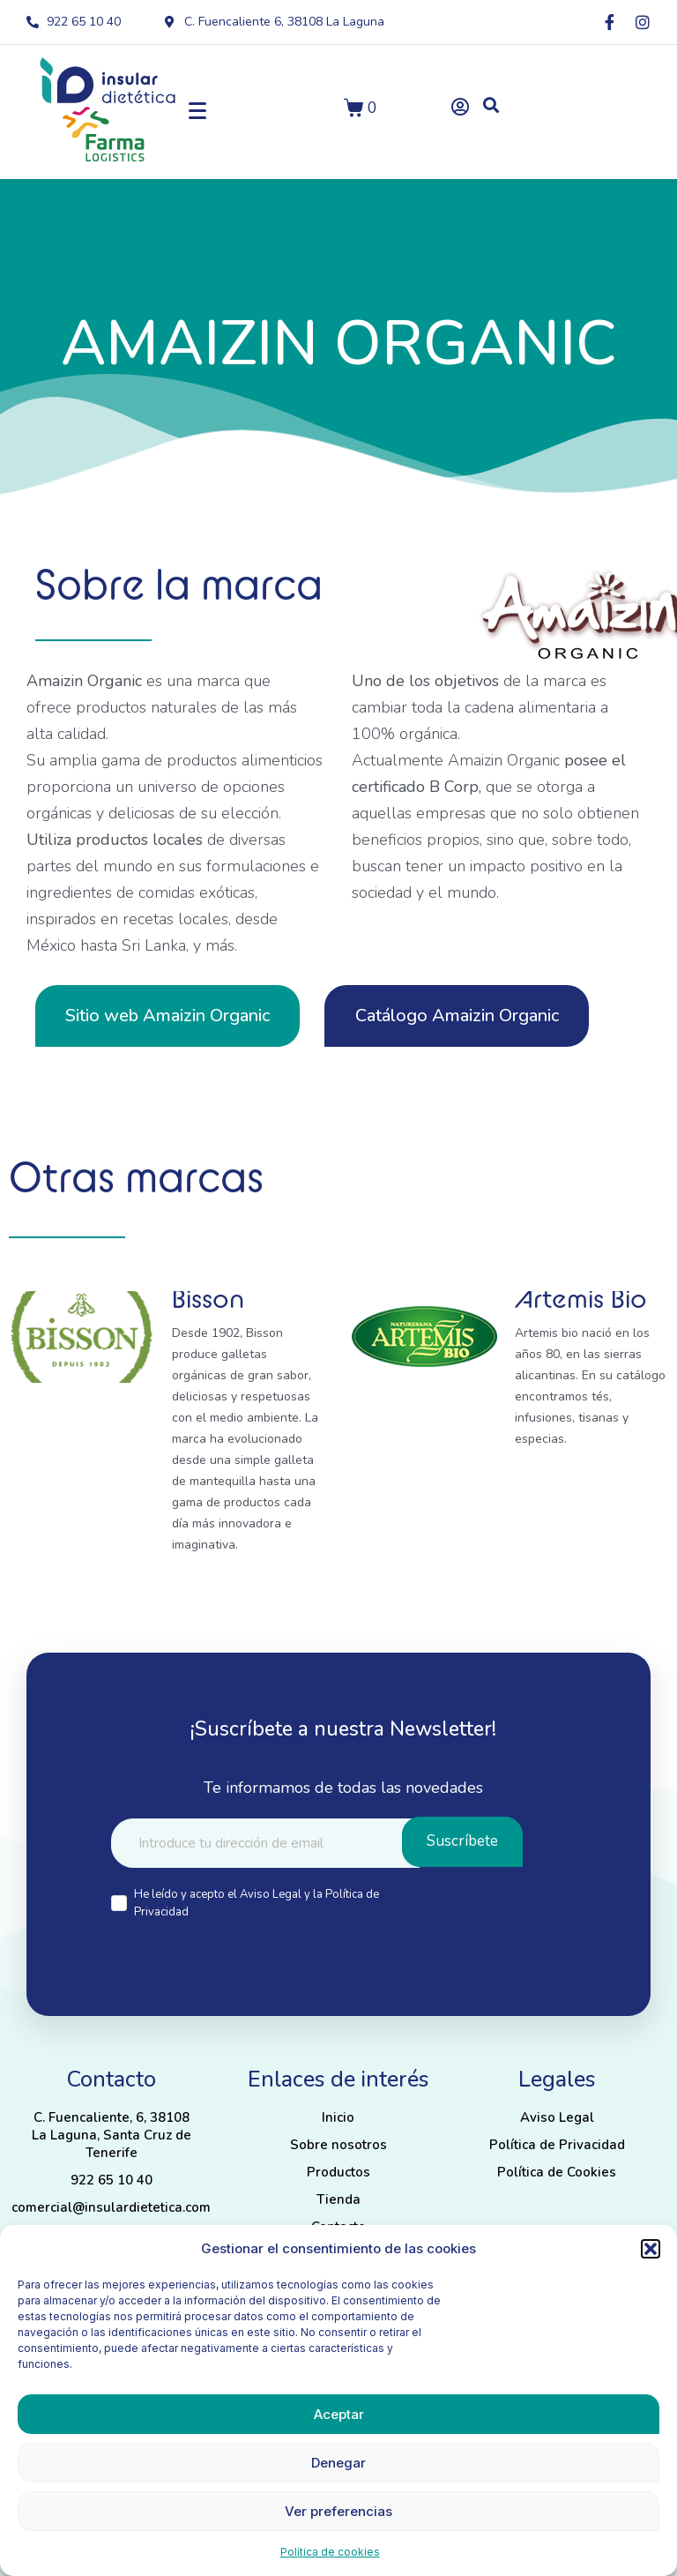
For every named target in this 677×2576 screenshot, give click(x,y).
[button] (650, 2249)
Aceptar (339, 2414)
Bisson (208, 1298)
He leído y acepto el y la (256, 1903)
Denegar (338, 2462)
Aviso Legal (272, 1894)
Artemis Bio (581, 1298)
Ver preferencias (338, 2511)
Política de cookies (330, 2551)
